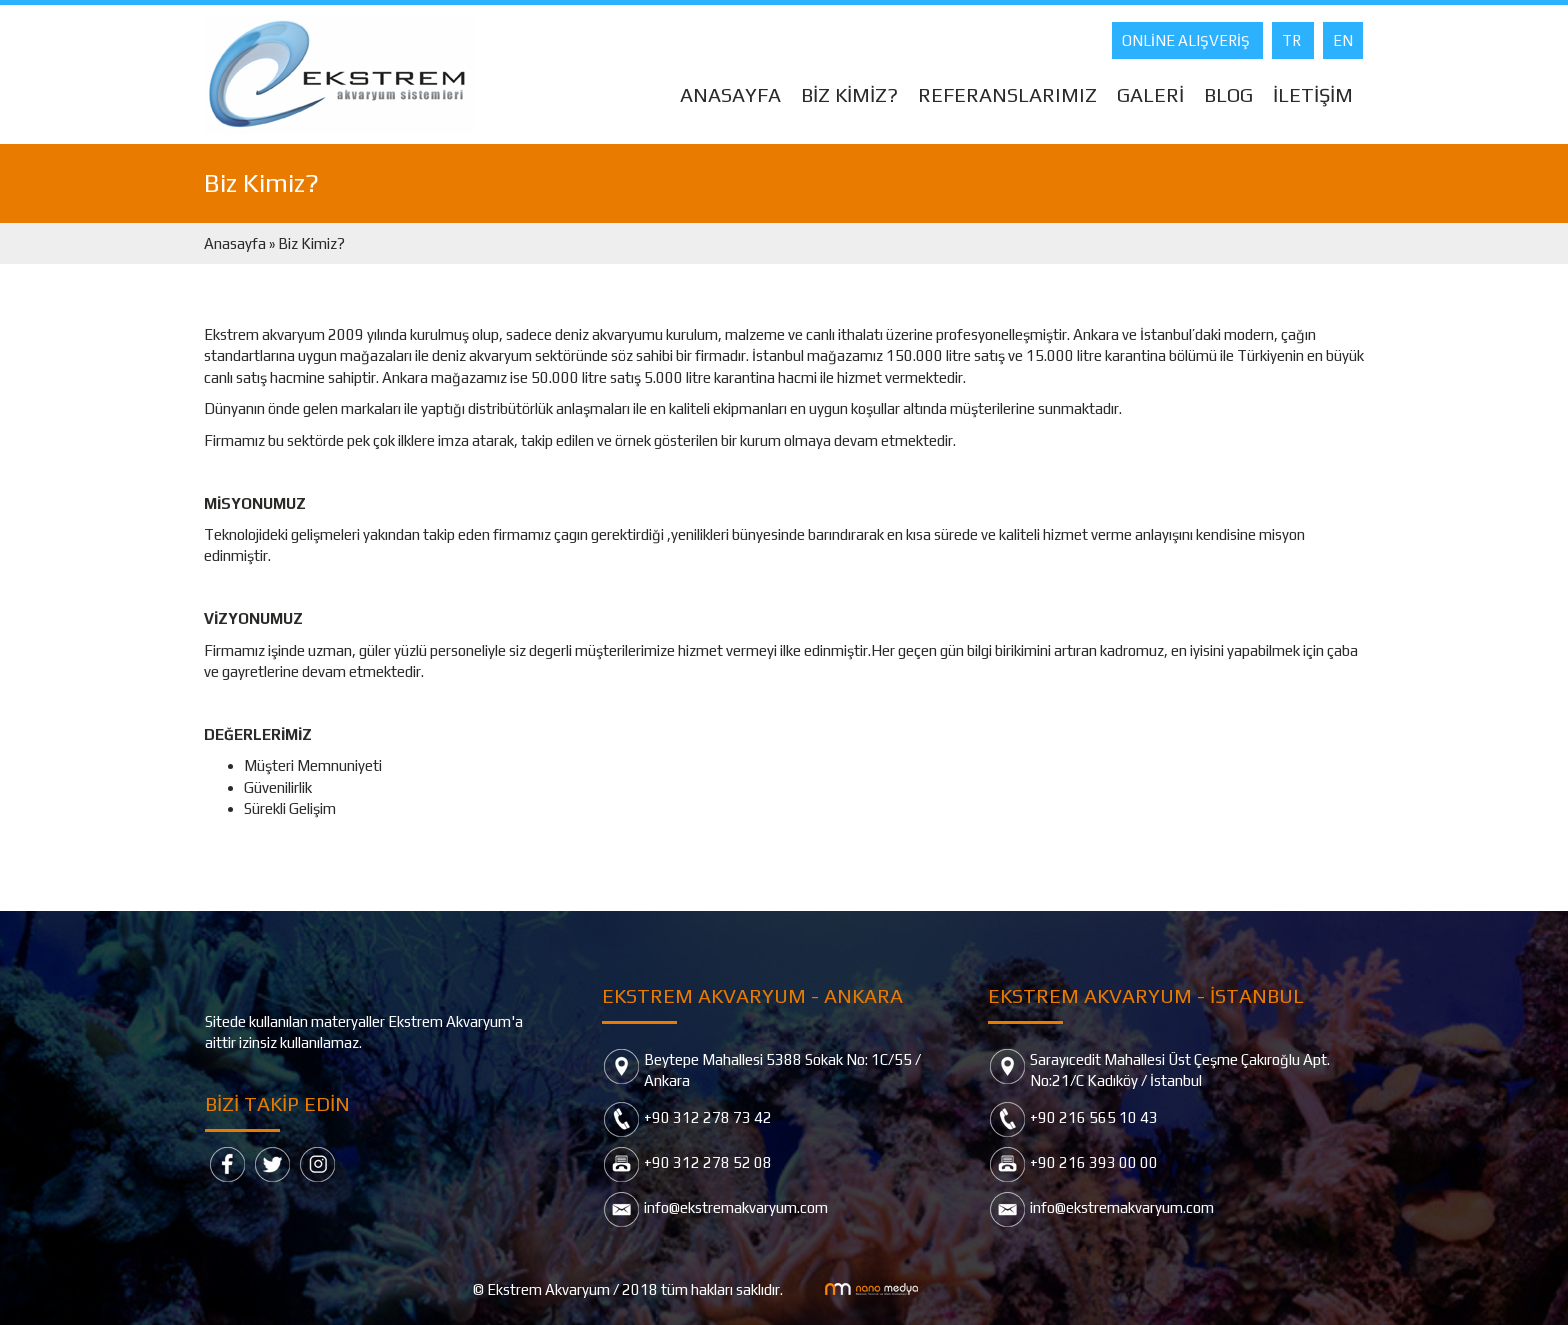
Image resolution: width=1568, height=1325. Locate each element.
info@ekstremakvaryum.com (736, 1207)
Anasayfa (236, 243)
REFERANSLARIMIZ (1007, 94)
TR (1293, 40)
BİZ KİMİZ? (849, 94)
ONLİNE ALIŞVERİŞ (1187, 40)
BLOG (1228, 94)
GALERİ (1150, 94)
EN (1343, 40)
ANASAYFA (730, 94)
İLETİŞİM (1313, 94)
